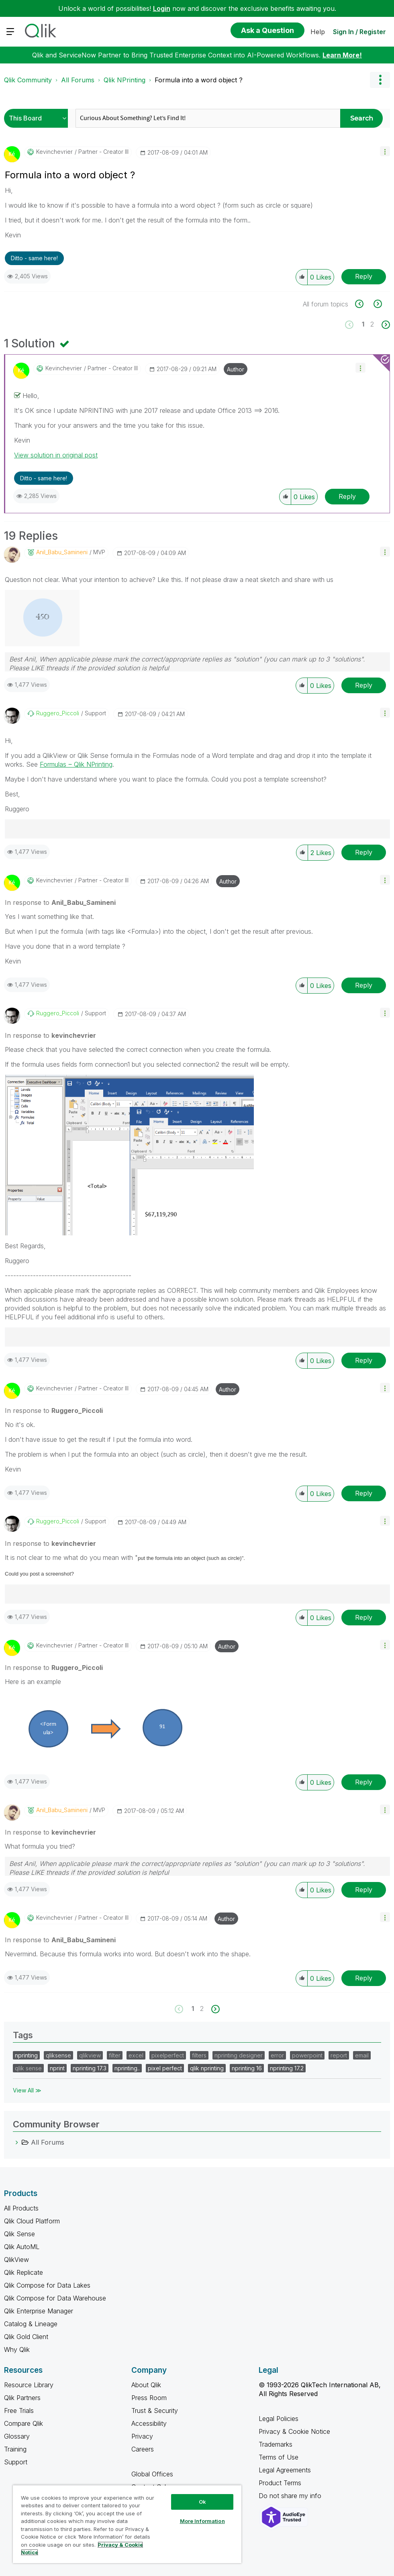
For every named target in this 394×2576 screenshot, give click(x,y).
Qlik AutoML (21, 2247)
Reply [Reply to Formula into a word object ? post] (363, 276)
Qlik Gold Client (26, 2337)
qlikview (90, 2055)
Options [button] (380, 80)
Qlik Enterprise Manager (38, 2311)
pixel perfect (165, 2068)
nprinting (26, 2055)
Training (15, 2449)
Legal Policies (278, 2419)
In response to (60, 902)
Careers (142, 2449)
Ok (202, 2501)
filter (114, 2055)
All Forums (77, 80)
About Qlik (146, 2385)
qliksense (58, 2055)
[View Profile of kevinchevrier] (54, 151)
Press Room (149, 2398)
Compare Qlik (23, 2423)
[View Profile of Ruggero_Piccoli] (57, 713)
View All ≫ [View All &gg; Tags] (27, 2090)
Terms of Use (278, 2457)
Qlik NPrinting (124, 80)
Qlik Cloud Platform (32, 2221)
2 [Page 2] (372, 324)
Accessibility (149, 2423)
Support (15, 2462)
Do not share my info (291, 2496)
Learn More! (342, 55)
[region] (127, 2524)
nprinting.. (127, 2068)
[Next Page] (385, 324)
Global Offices (152, 2474)
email (362, 2055)
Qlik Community (28, 80)
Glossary (17, 2436)
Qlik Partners (22, 2398)
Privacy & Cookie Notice (294, 2431)
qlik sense (28, 2068)
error (277, 2055)
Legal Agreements (285, 2470)
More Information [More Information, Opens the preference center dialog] (202, 2521)
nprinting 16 (247, 2068)
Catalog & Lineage (30, 2324)
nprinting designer (238, 2055)
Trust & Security (154, 2411)
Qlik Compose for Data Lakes (47, 2285)
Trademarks (275, 2444)
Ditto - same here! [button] (34, 258)
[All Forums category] (17, 2142)
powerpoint (307, 2055)
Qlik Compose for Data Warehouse (55, 2298)
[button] (385, 151)
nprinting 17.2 (287, 2068)
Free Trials (19, 2411)
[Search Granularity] (38, 118)
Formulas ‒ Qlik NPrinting (76, 764)
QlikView (16, 2260)
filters (199, 2055)
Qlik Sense (19, 2234)
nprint (57, 2068)
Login (161, 8)
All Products (21, 2208)
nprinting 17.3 (89, 2068)
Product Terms (280, 2483)
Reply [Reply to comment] (347, 496)
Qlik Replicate (23, 2272)
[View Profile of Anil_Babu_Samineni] (62, 552)
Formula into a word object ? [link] (199, 80)
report (339, 2055)
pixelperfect (167, 2055)
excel (136, 2055)
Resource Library (28, 2385)
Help (317, 32)
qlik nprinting (207, 2068)
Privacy (142, 2436)
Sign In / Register (359, 32)
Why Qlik (17, 2349)
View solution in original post (56, 455)
